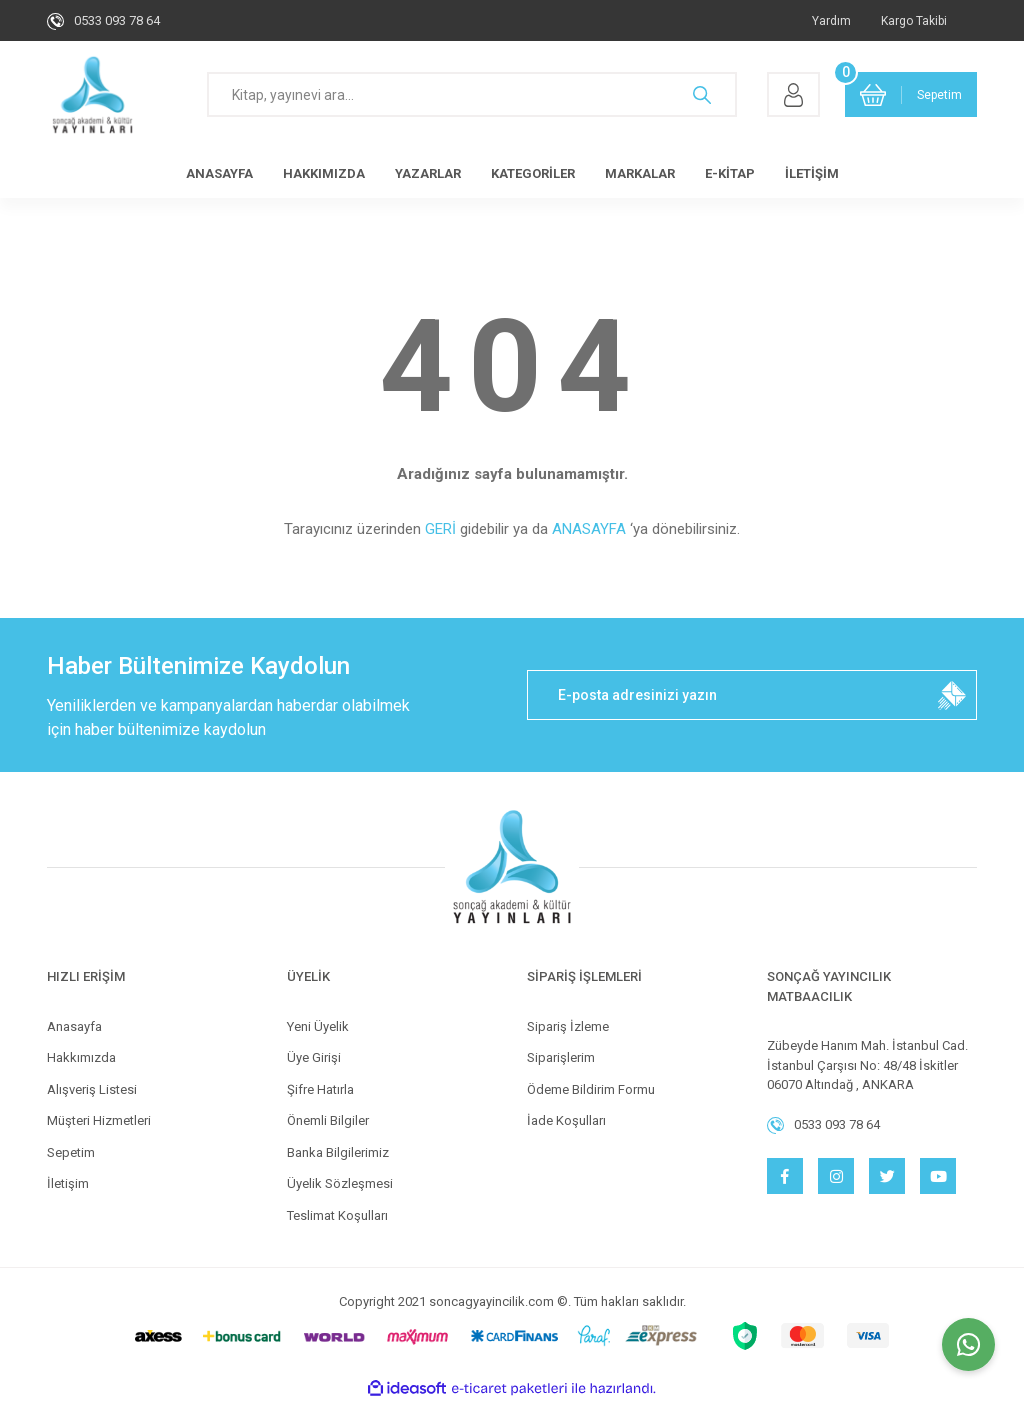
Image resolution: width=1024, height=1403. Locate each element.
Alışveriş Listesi (92, 1089)
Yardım (831, 21)
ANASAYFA (219, 173)
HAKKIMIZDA (324, 173)
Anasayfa (74, 1026)
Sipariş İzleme (568, 1026)
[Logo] (92, 95)
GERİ (440, 529)
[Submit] (952, 695)
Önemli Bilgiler (328, 1120)
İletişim (68, 1183)
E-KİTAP (730, 173)
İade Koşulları (566, 1120)
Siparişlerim (561, 1057)
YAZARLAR (428, 173)
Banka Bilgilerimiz (338, 1152)
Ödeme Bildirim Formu (591, 1089)
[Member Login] (793, 94)
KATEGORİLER (533, 173)
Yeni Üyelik (318, 1026)
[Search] (472, 94)
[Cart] (911, 94)
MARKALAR (640, 173)
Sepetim (71, 1152)
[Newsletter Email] (752, 695)
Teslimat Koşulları (337, 1215)
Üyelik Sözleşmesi (340, 1183)
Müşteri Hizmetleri (99, 1120)
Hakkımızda (81, 1057)
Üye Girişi (314, 1057)
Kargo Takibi (914, 21)
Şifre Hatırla (320, 1089)
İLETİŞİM (812, 173)
